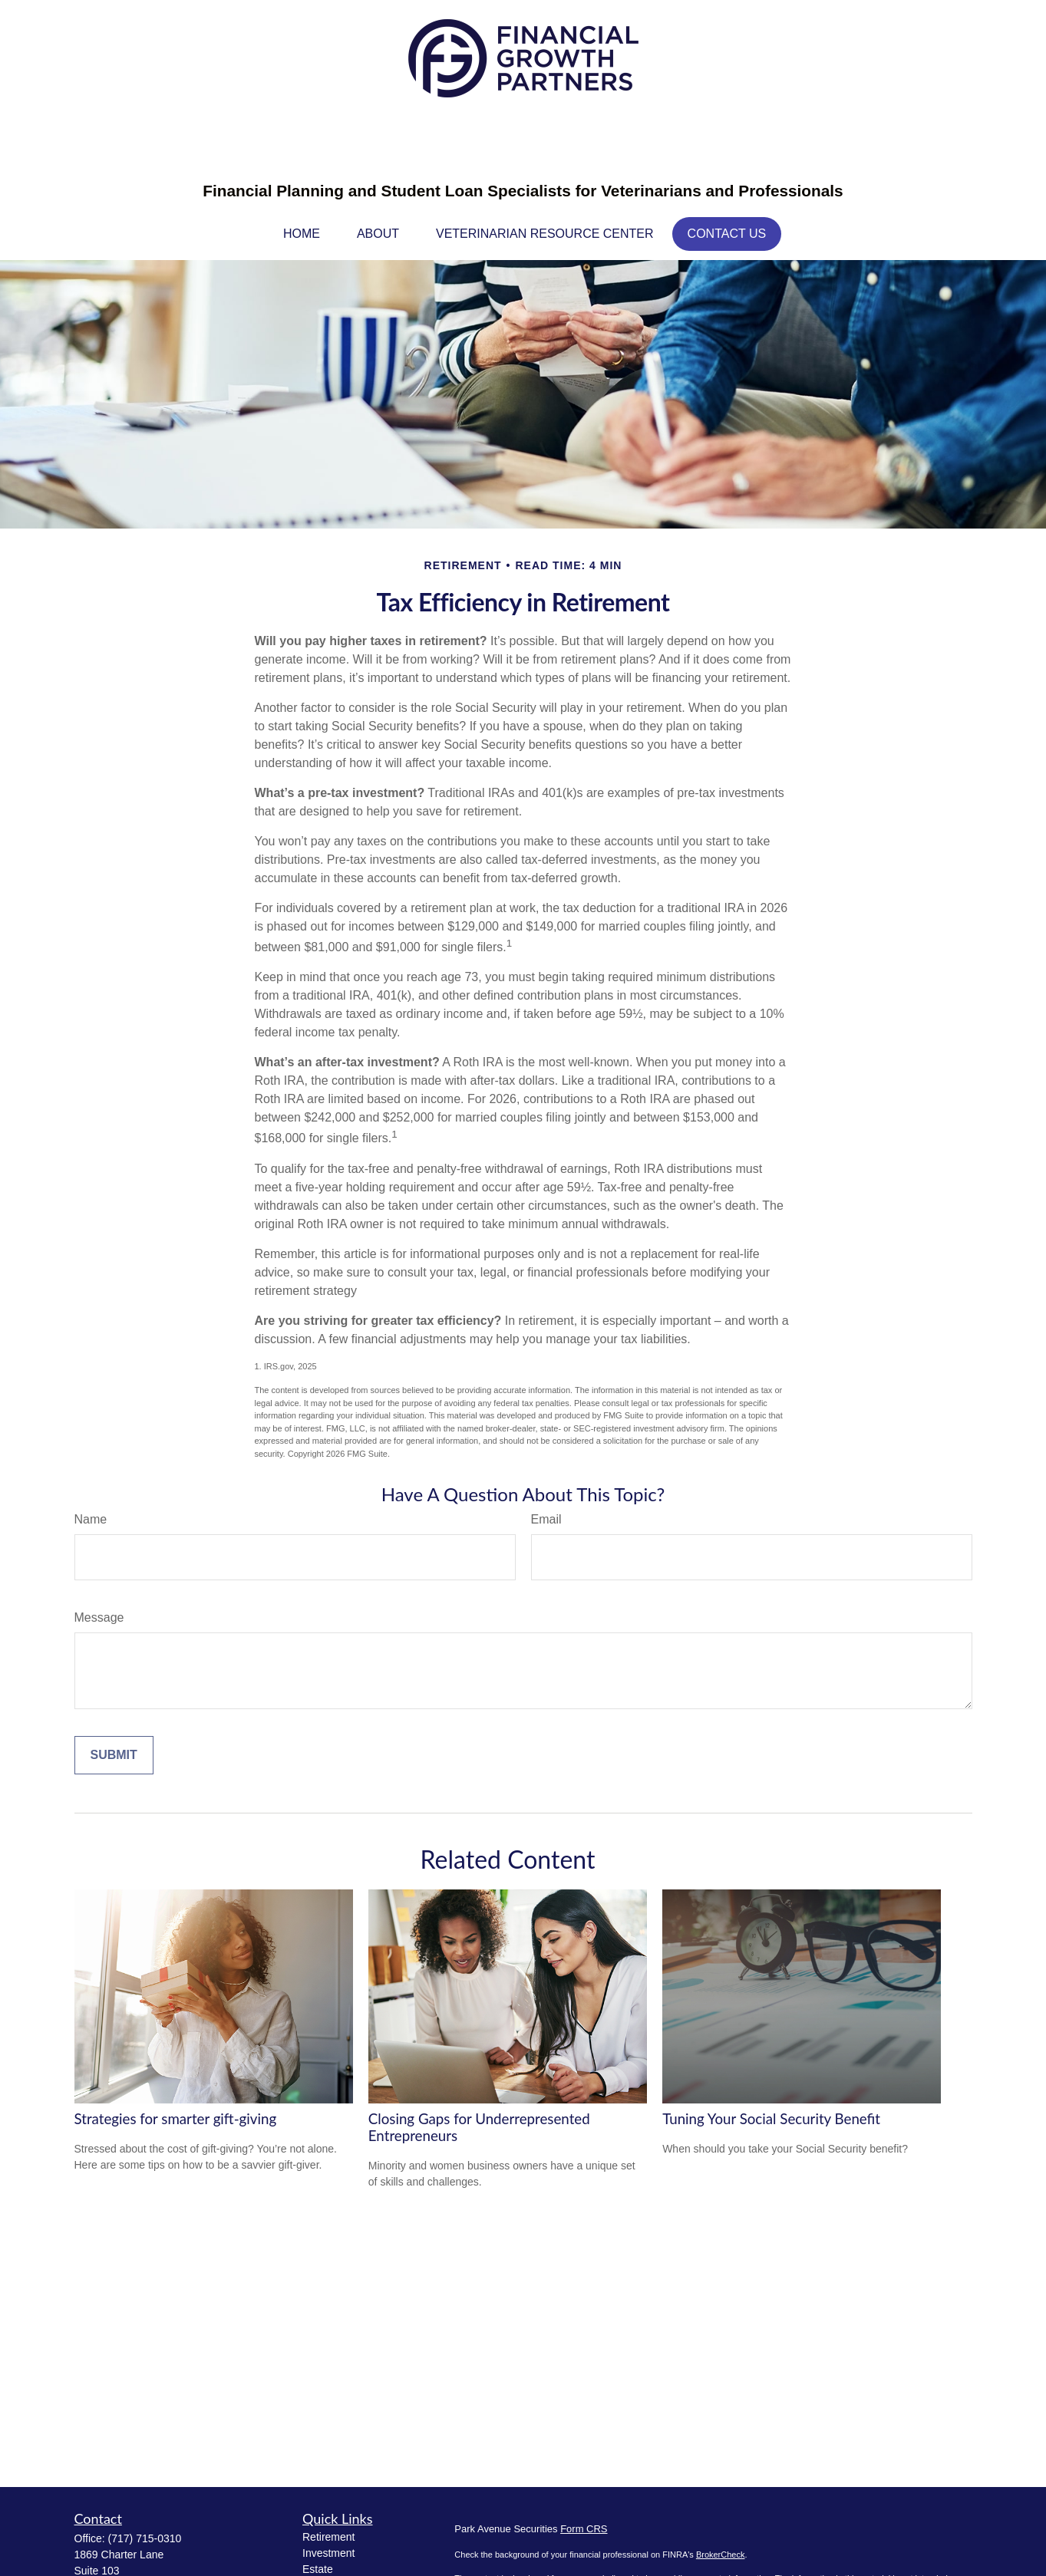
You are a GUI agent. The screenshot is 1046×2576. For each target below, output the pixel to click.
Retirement (328, 2537)
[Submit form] (113, 1755)
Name (90, 1519)
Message (99, 1617)
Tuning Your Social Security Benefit (771, 2118)
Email (546, 1519)
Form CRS (583, 2529)
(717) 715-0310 (145, 2538)
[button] (301, 234)
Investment (328, 2553)
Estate (317, 2569)
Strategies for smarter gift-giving (175, 2118)
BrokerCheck (720, 2554)
